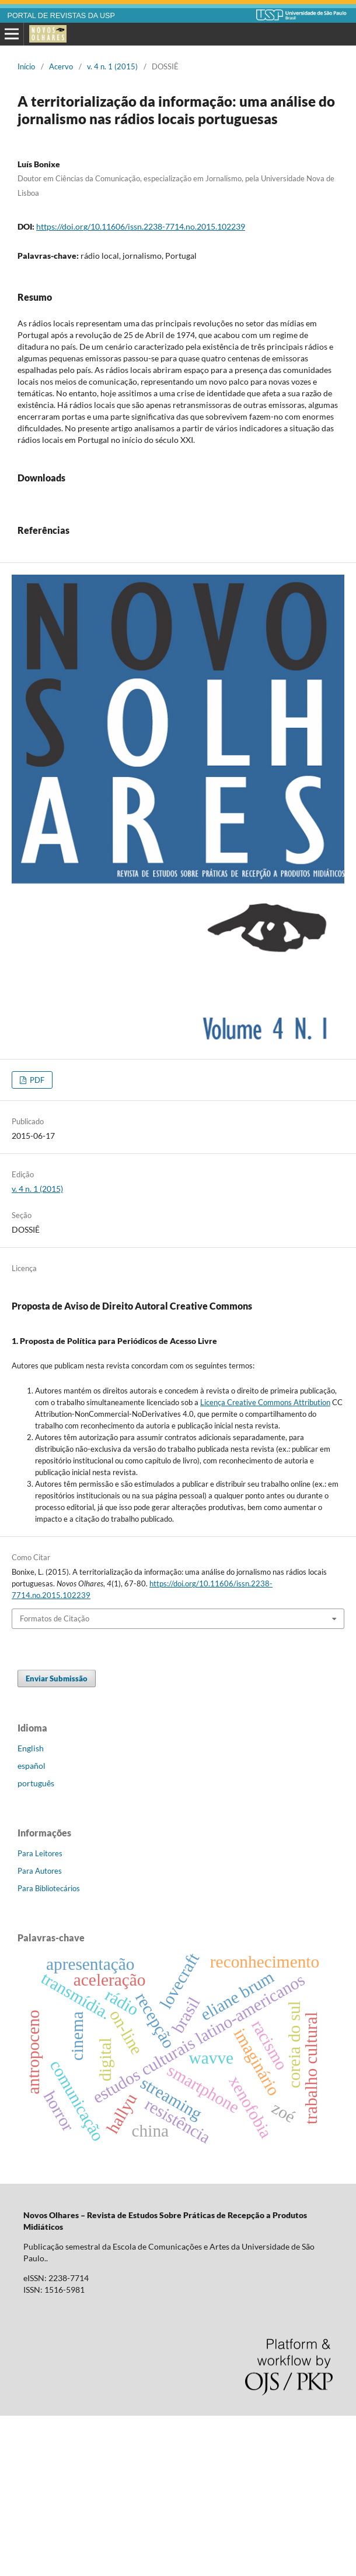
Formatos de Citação (54, 1778)
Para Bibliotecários (49, 2048)
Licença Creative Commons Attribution (265, 1562)
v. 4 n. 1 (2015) (112, 66)
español (32, 1926)
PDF (36, 1240)
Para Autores (40, 2031)
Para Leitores (40, 2013)
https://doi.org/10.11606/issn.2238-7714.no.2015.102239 (140, 226)
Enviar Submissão (57, 1838)
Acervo (61, 66)
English (31, 1908)
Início (26, 66)
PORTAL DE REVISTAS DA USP (61, 16)
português (36, 1943)
